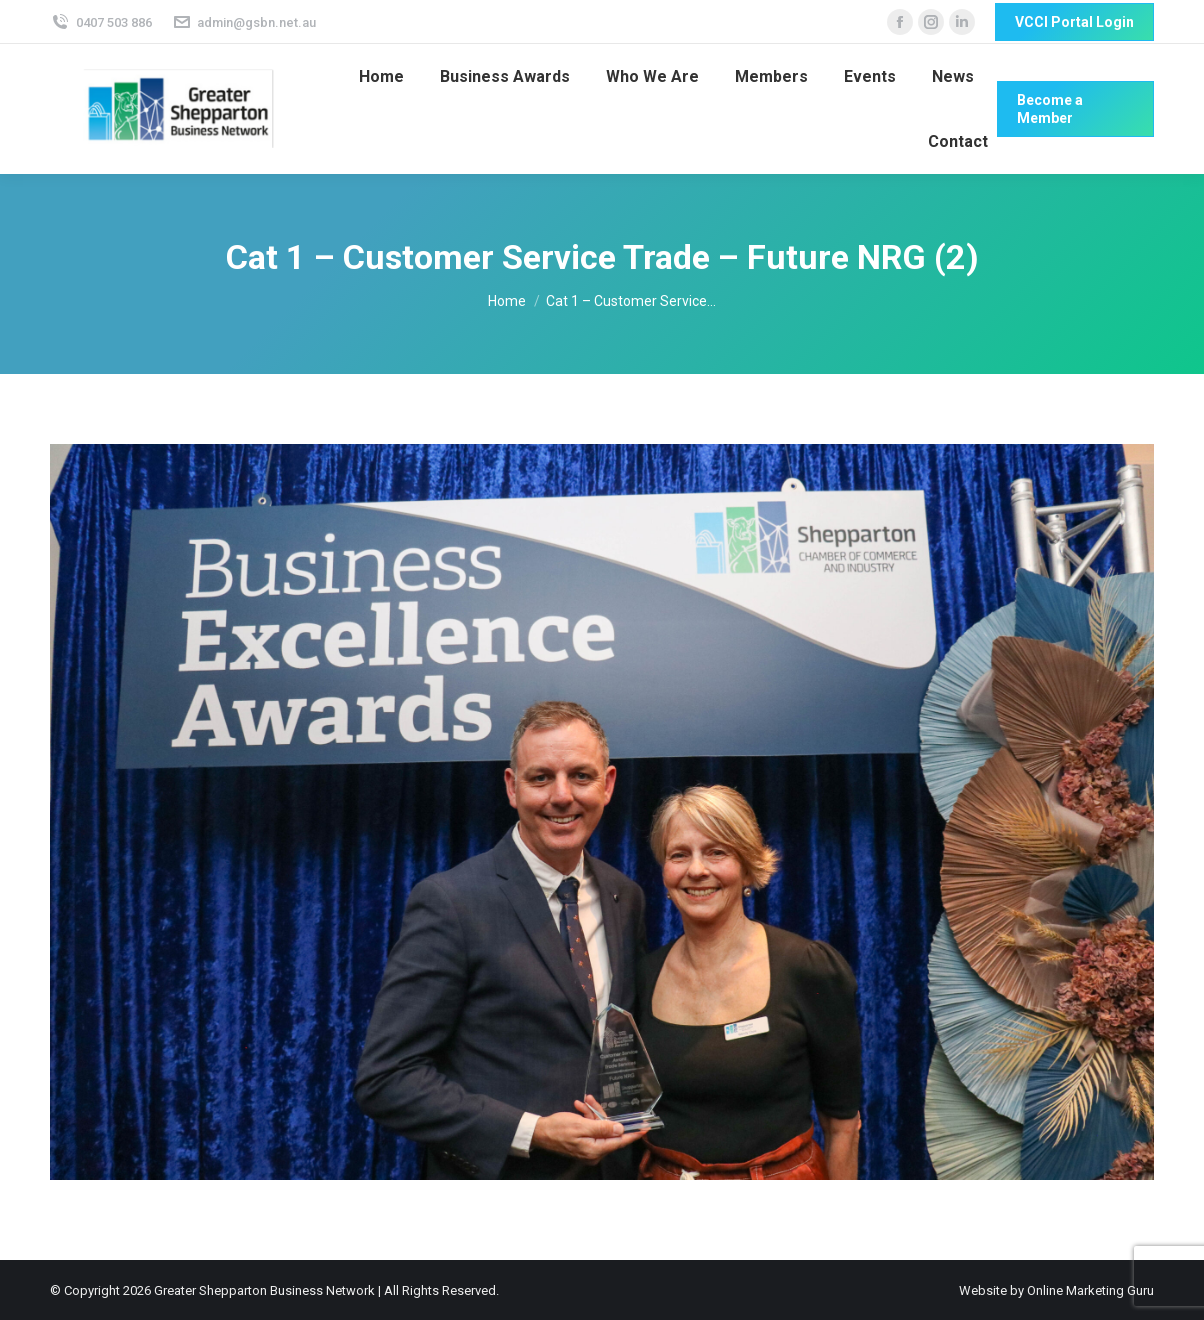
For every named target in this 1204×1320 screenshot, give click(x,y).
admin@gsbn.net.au (244, 22)
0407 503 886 (101, 22)
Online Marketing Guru (1090, 1290)
